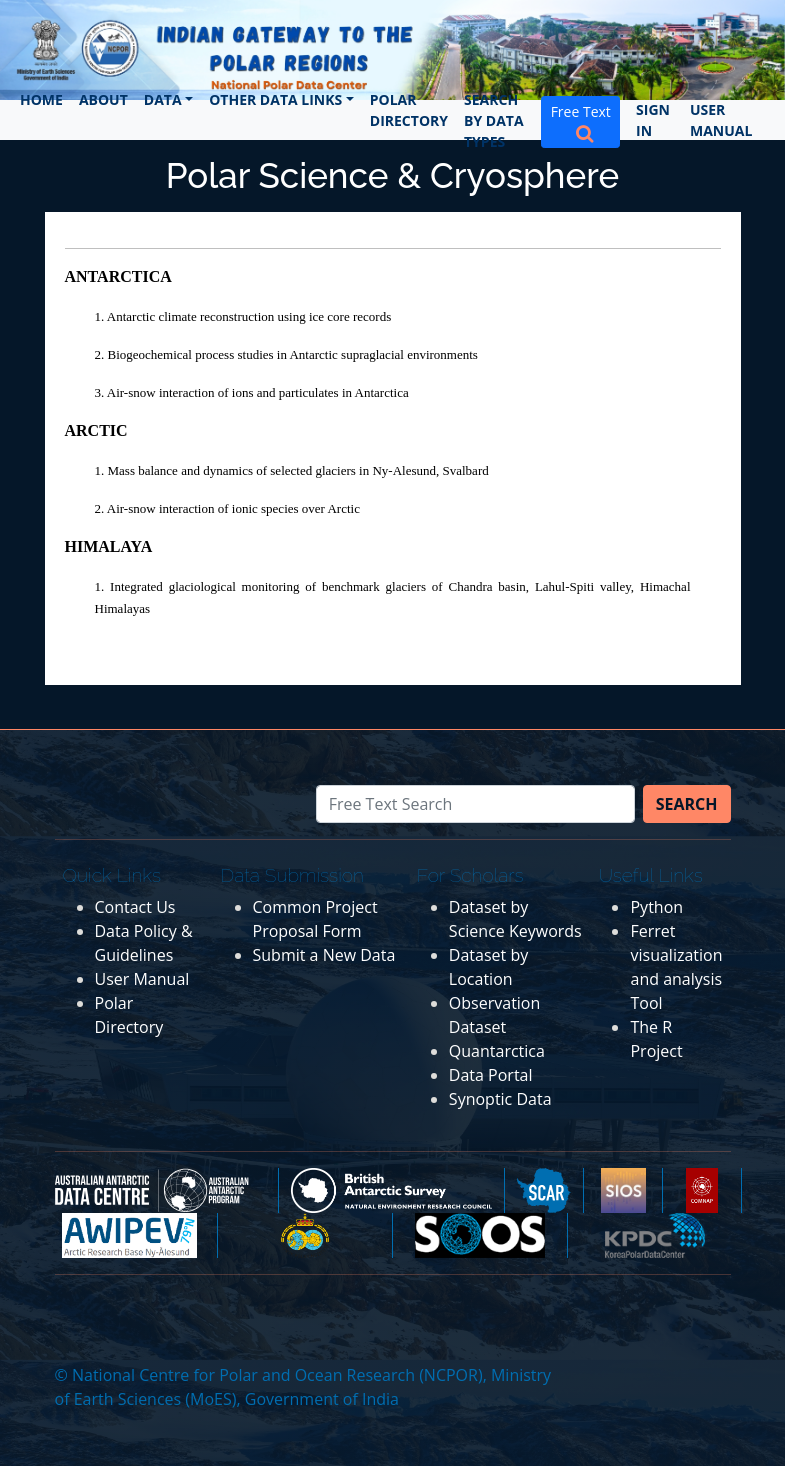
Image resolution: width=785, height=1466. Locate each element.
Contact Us (135, 907)
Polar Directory (409, 110)
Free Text (581, 122)
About (103, 99)
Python (656, 907)
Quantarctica (497, 1051)
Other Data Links (275, 99)
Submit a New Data (324, 955)
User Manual (721, 120)
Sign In (653, 120)
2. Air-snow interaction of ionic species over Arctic (227, 508)
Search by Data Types (494, 120)
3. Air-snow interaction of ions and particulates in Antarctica (252, 392)
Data (163, 99)
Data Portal (491, 1075)
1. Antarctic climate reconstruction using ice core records (243, 316)
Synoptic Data (500, 1099)
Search (687, 804)
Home (41, 99)
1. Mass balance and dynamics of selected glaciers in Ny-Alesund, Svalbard (292, 470)
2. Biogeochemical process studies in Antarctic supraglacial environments (286, 354)
